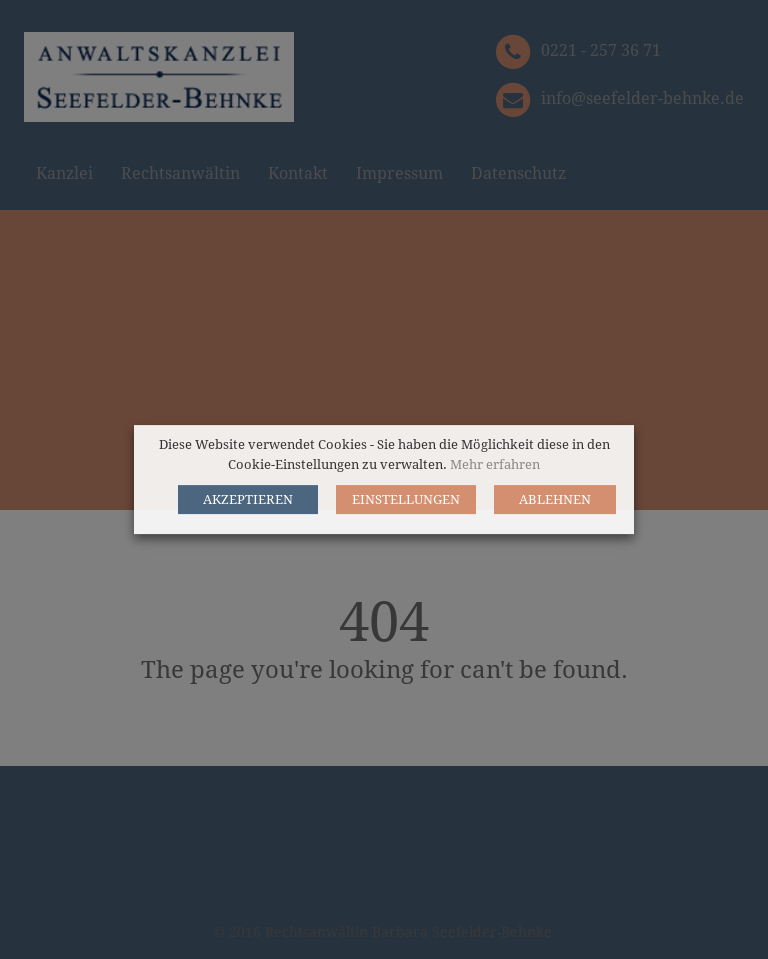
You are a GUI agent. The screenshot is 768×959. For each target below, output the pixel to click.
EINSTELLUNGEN (406, 499)
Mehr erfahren (495, 464)
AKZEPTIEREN (248, 499)
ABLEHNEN (555, 499)
